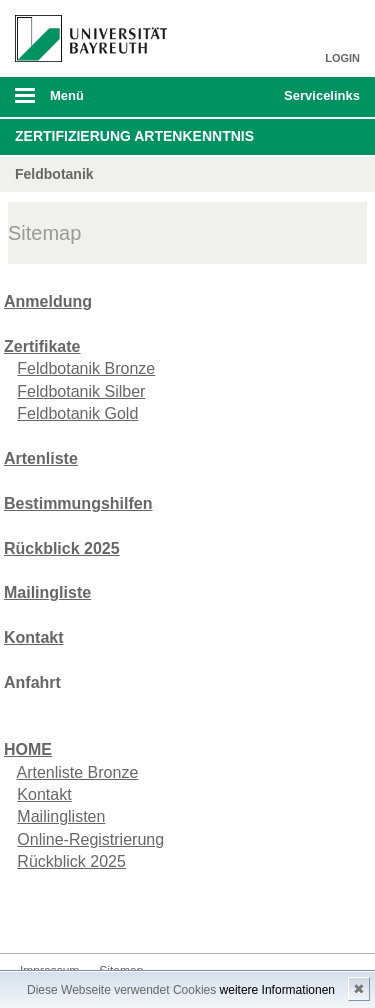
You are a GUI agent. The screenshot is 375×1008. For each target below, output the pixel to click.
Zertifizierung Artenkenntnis (134, 136)
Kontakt (44, 794)
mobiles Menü (83, 102)
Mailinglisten (61, 816)
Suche (236, 97)
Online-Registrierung (90, 839)
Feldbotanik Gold (77, 413)
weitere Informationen (277, 990)
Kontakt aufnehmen (36, 915)
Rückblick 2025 (71, 861)
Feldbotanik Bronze (86, 368)
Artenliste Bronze (77, 772)
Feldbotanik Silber (81, 391)
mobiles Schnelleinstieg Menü (318, 102)
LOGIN (342, 58)
